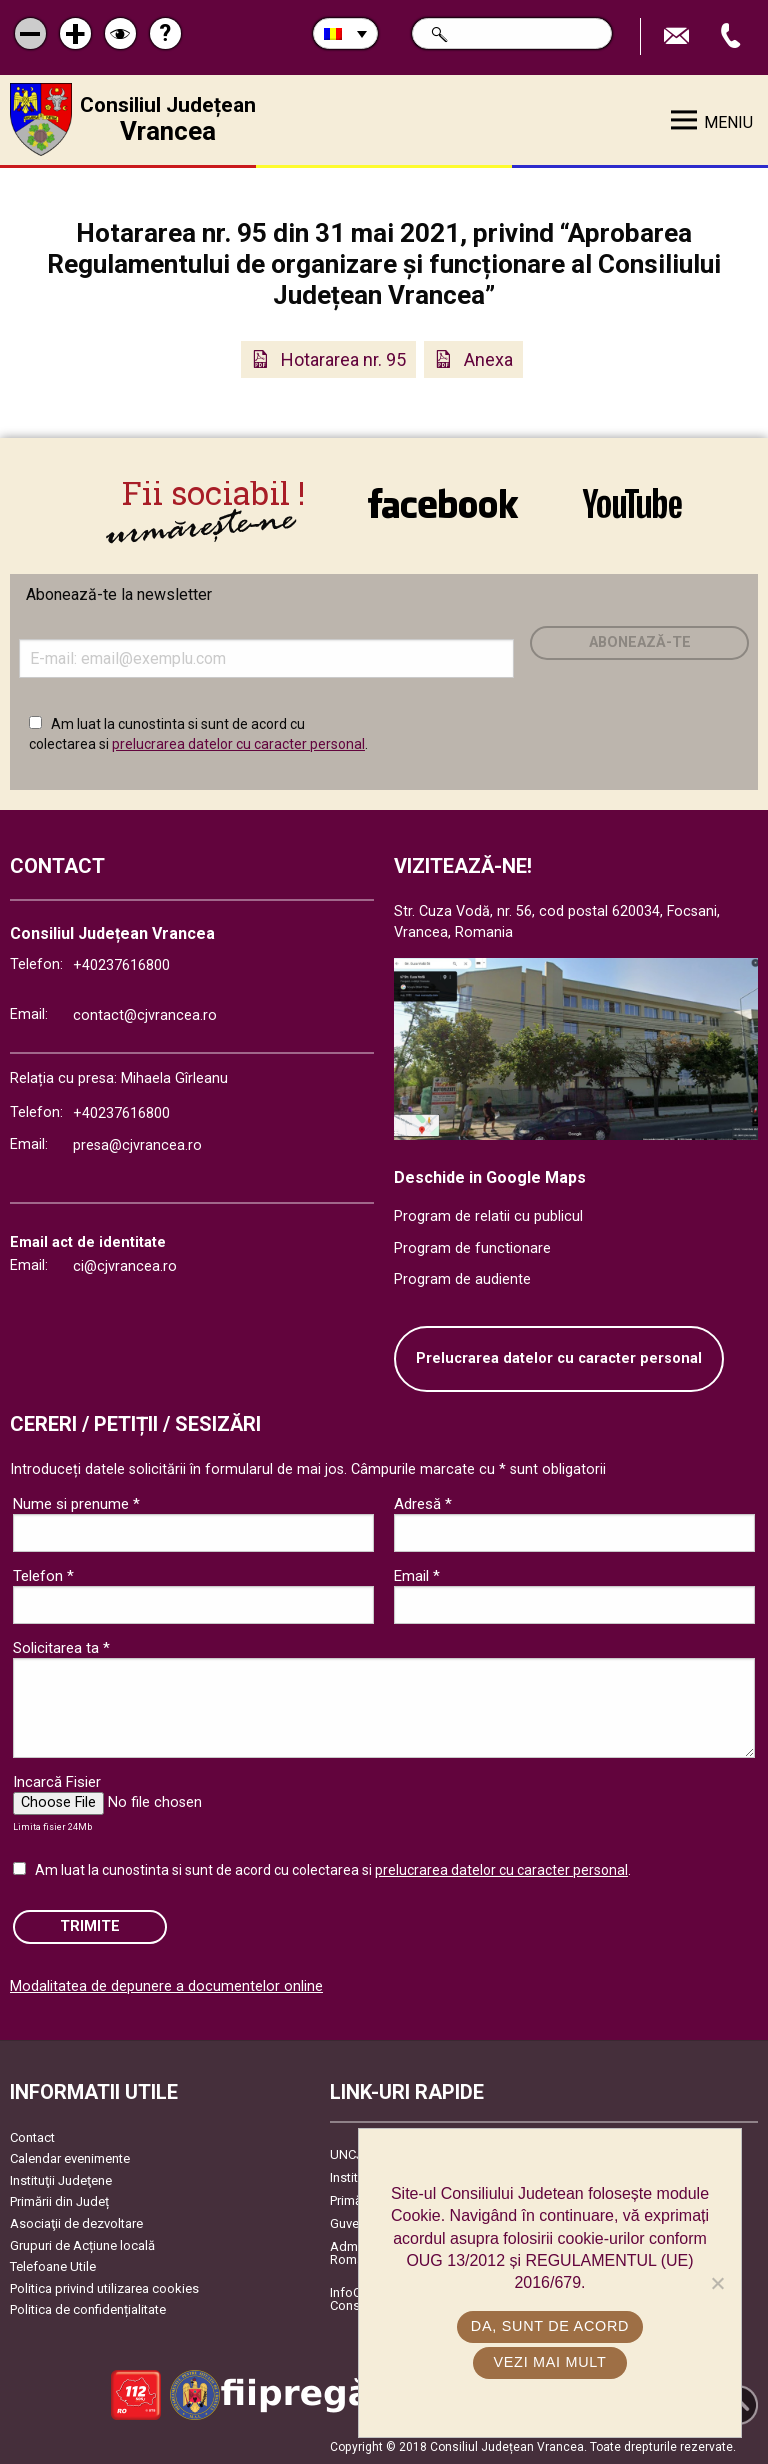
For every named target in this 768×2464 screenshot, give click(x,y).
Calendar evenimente (70, 2158)
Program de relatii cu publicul (488, 1216)
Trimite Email (679, 36)
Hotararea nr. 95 (343, 359)
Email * (417, 1576)
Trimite (90, 1926)
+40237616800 (121, 965)
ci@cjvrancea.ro (125, 1266)
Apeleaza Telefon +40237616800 (733, 36)
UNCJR (350, 2154)
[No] (717, 2283)
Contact (32, 2137)
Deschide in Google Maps (490, 1177)
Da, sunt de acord (550, 2326)
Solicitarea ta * (61, 1648)
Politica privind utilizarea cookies (104, 2288)
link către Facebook (443, 504)
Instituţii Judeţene (61, 2180)
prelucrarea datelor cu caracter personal (238, 744)
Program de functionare (472, 1248)
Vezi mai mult (549, 2362)
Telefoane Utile (53, 2266)
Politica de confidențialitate (88, 2309)
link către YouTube (632, 504)
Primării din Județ (59, 2201)
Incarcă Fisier (57, 1782)
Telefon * (43, 1576)
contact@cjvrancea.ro (145, 1015)
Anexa (488, 359)
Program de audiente (462, 1279)
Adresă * (423, 1504)
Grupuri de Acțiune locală (82, 2245)
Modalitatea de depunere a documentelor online (166, 1986)
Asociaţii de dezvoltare (76, 2223)
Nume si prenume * (76, 1504)
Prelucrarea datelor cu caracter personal (559, 1358)
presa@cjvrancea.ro (137, 1145)
